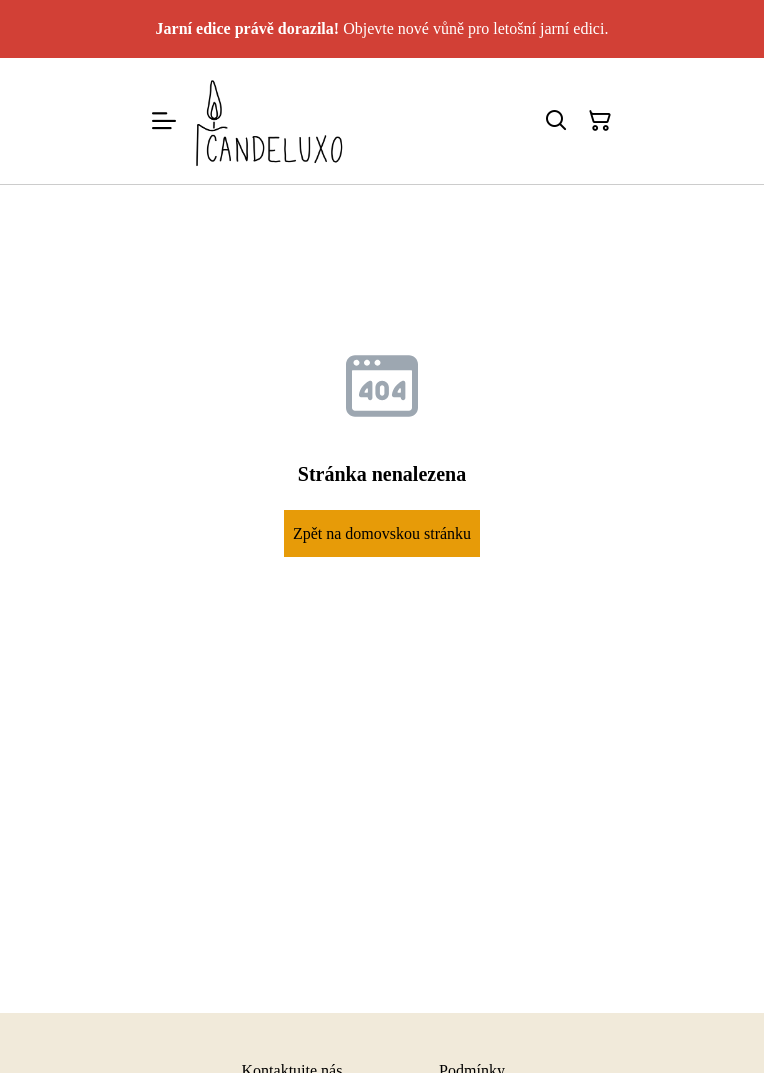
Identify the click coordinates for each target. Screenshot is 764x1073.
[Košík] (600, 121)
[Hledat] (556, 121)
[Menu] (164, 121)
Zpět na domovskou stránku (382, 533)
